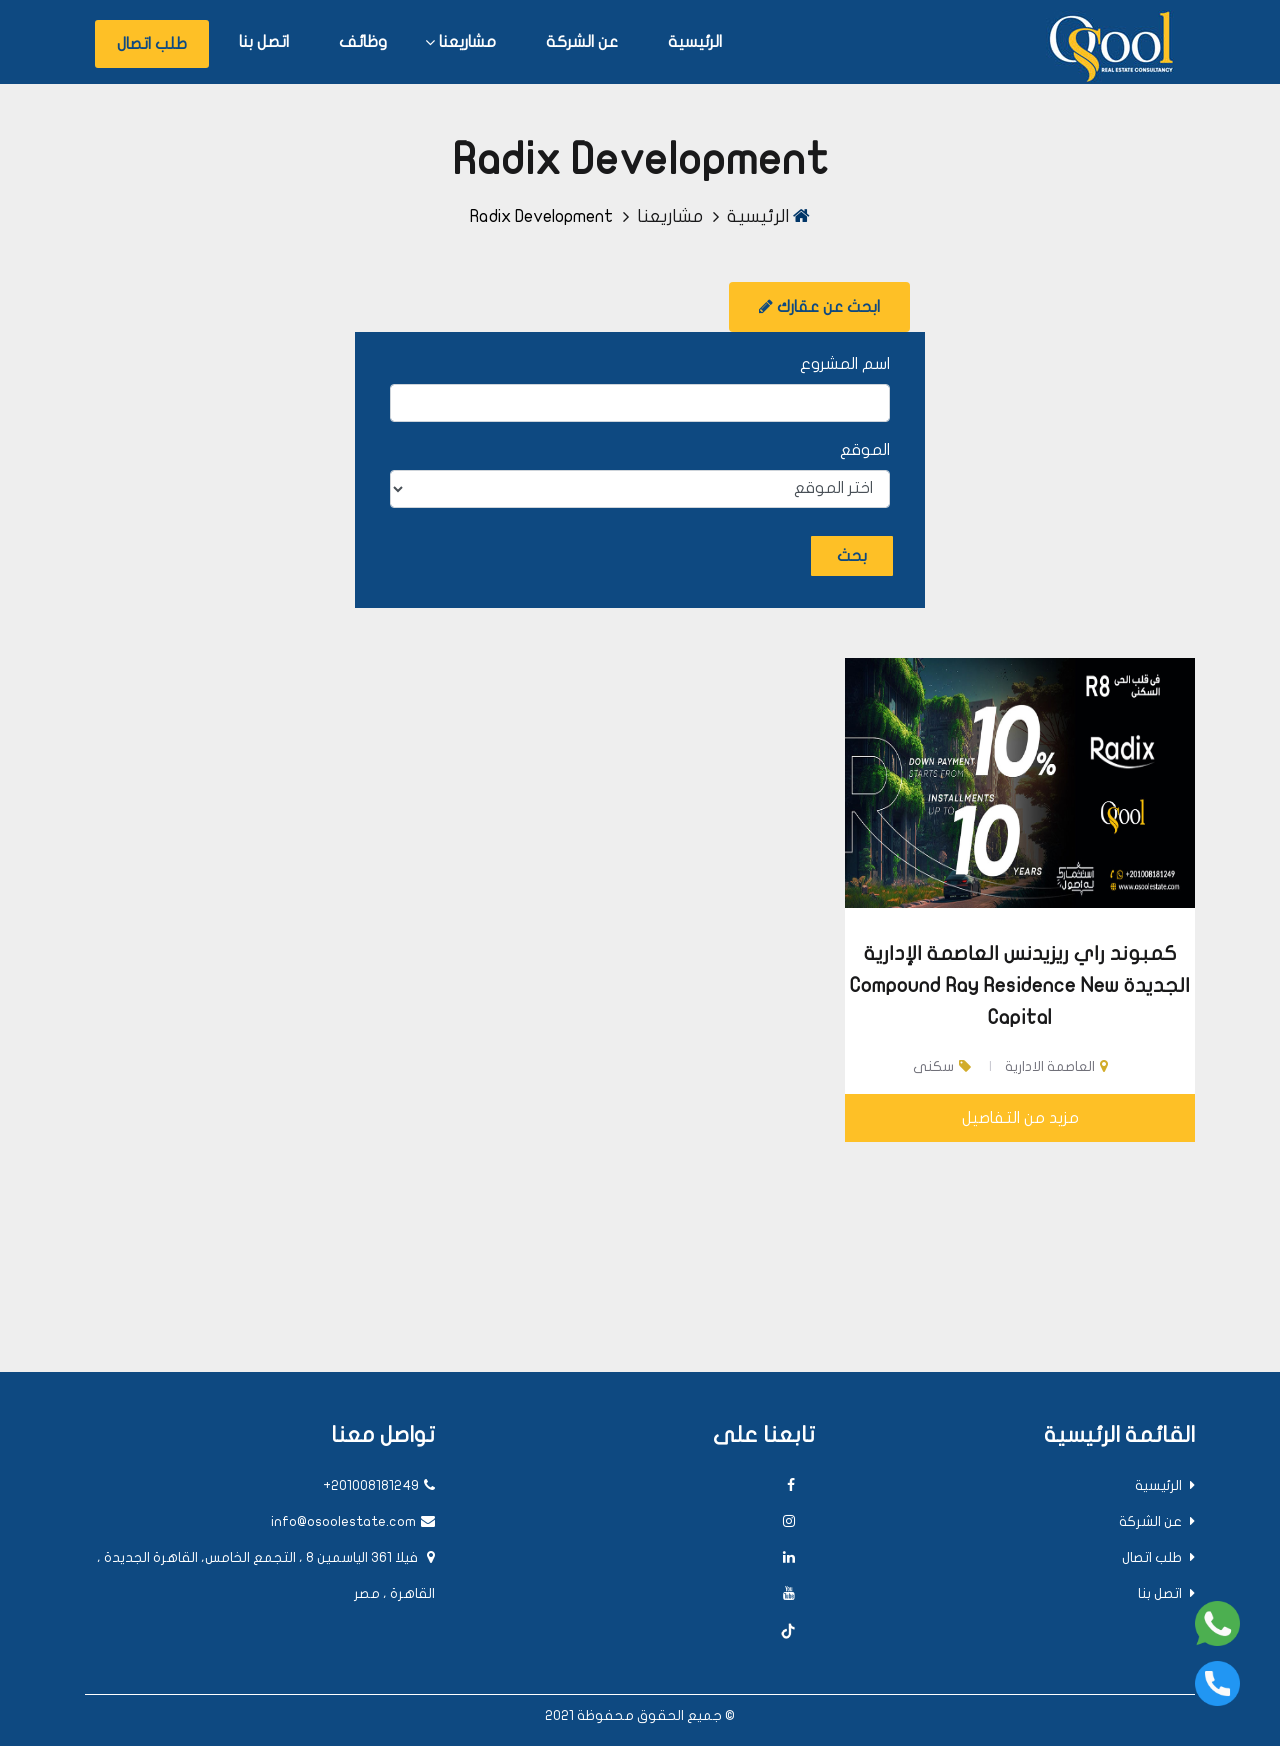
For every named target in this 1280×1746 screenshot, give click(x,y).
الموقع (865, 450)
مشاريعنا (467, 42)
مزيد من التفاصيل (1020, 1118)
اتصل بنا (264, 42)
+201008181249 (379, 1485)
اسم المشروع (845, 364)
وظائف (363, 42)
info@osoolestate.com (353, 1521)
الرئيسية (695, 42)
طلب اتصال (152, 44)
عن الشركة (582, 42)
